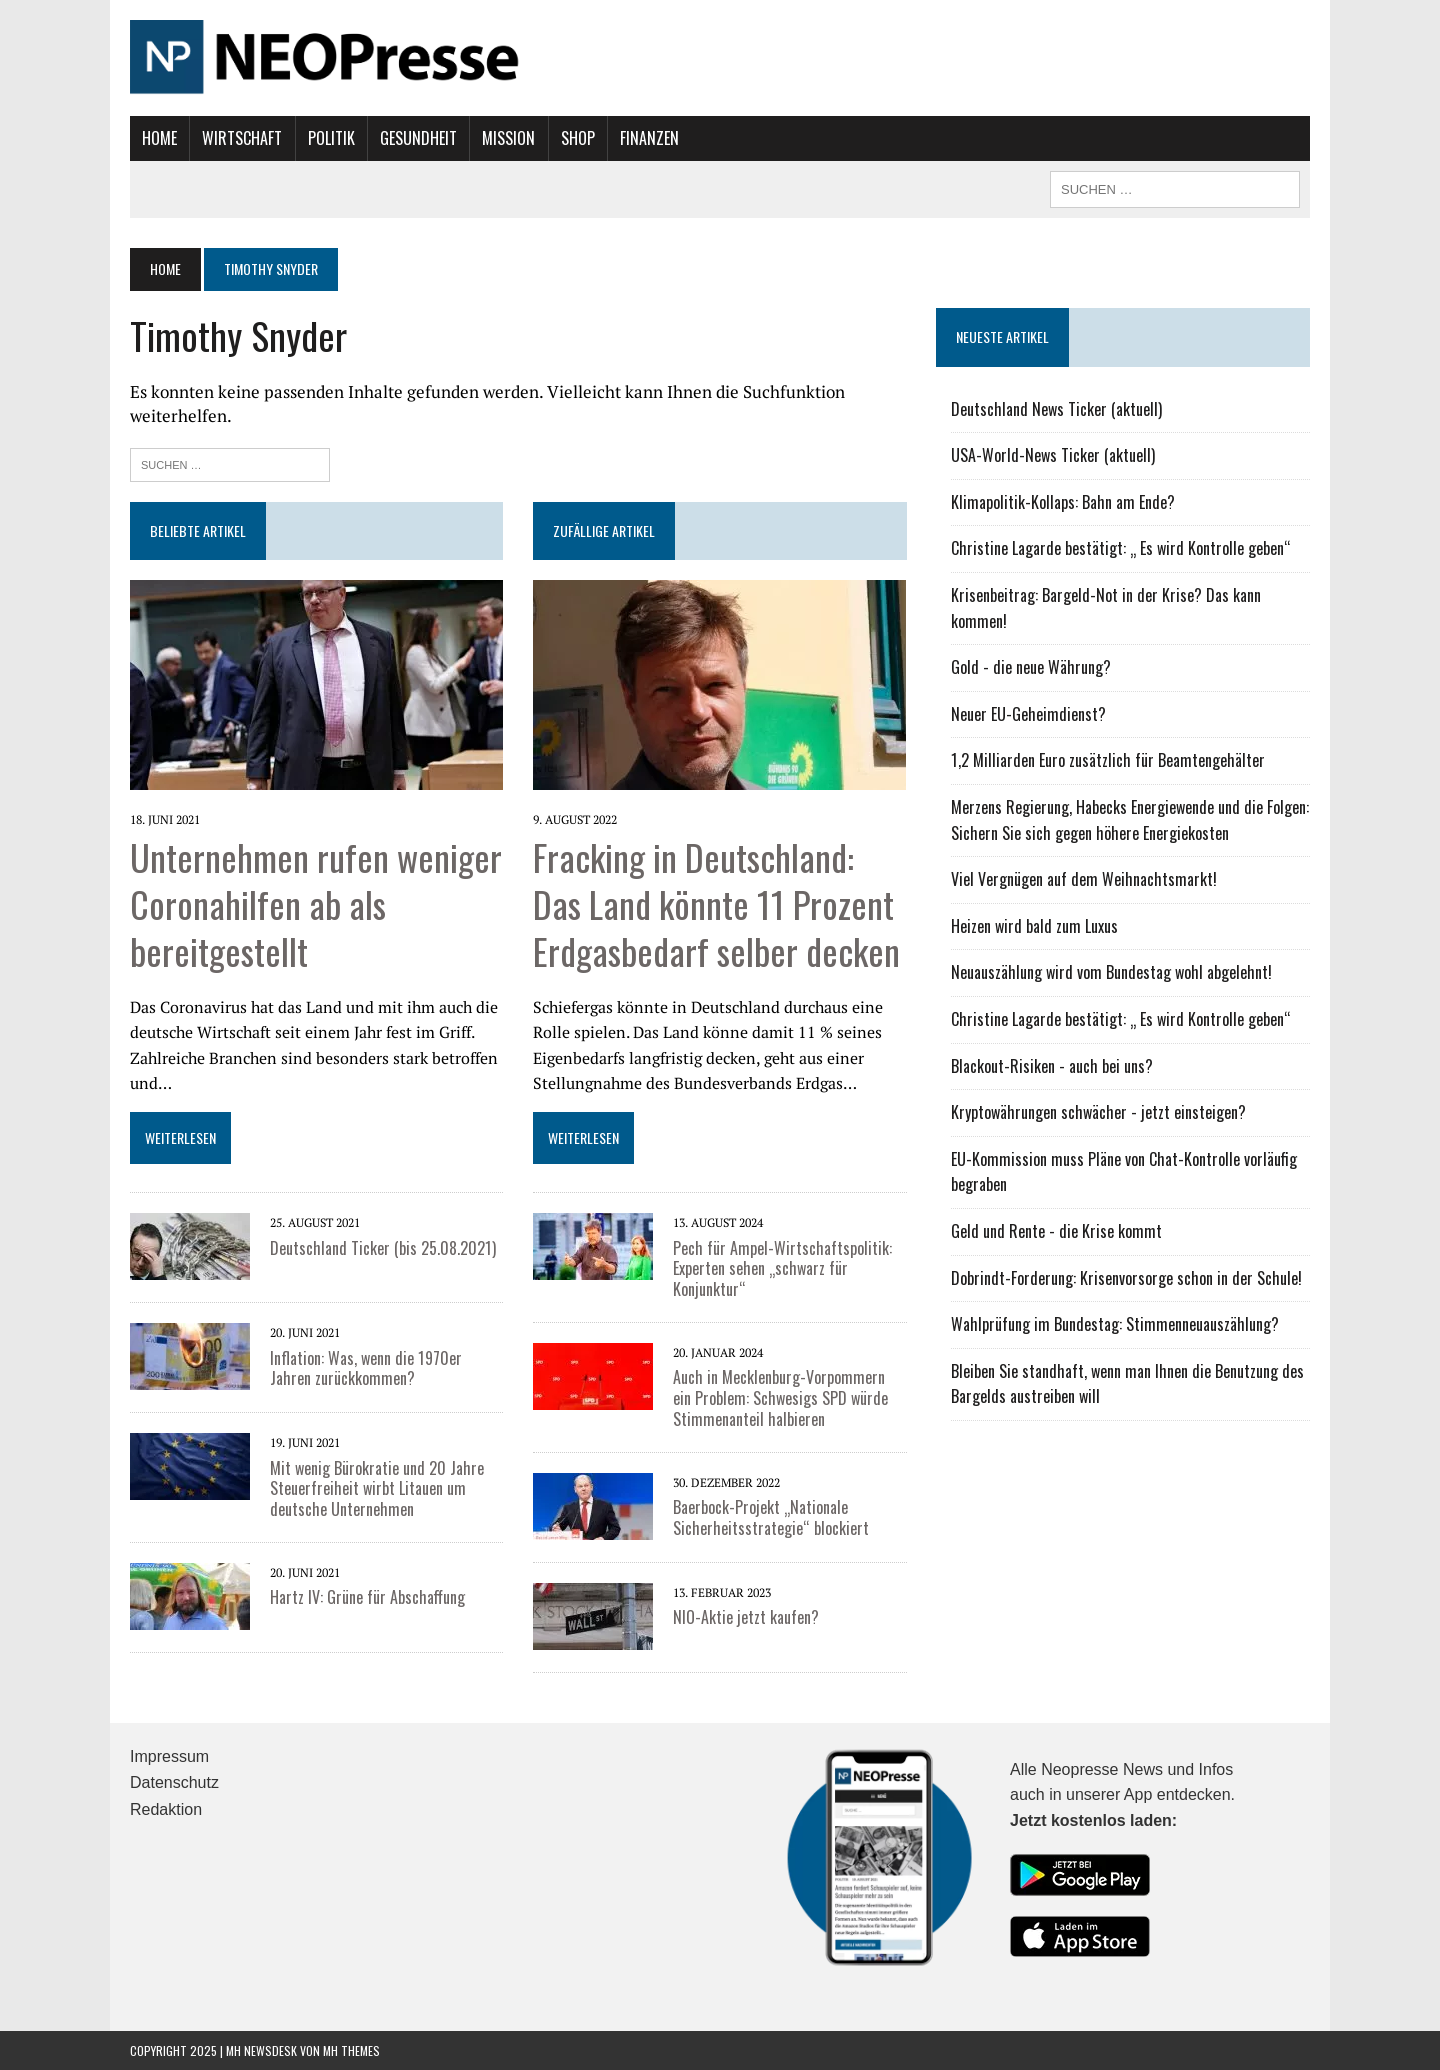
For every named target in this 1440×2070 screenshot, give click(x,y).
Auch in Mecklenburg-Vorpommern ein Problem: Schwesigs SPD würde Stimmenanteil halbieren (780, 1398)
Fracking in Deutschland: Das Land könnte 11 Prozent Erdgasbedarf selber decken (716, 903)
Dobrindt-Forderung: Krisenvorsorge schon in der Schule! (1126, 1278)
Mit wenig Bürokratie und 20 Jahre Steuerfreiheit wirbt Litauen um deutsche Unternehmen (377, 1489)
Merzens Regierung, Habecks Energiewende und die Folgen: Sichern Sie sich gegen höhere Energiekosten (1130, 820)
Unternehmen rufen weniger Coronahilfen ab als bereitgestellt (316, 903)
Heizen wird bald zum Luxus (1034, 926)
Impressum (169, 1756)
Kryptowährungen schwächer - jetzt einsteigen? (1098, 1112)
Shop (578, 138)
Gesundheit (418, 138)
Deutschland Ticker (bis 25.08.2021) (383, 1248)
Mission (508, 138)
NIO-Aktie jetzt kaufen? (746, 1617)
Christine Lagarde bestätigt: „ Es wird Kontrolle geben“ (1121, 548)
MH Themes (351, 2050)
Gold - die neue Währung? (1031, 667)
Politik (331, 138)
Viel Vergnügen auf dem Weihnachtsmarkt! (1084, 879)
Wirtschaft (242, 138)
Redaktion (166, 1809)
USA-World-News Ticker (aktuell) (1053, 455)
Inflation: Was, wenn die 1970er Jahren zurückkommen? (366, 1368)
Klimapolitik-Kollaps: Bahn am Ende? (1063, 502)
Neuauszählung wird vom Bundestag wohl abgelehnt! (1111, 972)
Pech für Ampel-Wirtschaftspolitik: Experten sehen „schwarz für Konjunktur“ (782, 1269)
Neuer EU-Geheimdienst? (1028, 714)
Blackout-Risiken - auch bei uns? (1052, 1066)
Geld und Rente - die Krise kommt (1056, 1231)
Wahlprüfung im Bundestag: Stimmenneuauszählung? (1115, 1324)
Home (159, 138)
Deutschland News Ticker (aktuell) (1056, 409)
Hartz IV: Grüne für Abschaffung (367, 1597)
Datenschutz (174, 1782)
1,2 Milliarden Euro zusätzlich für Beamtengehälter (1108, 760)
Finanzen (649, 138)
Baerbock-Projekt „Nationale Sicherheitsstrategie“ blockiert (771, 1517)
